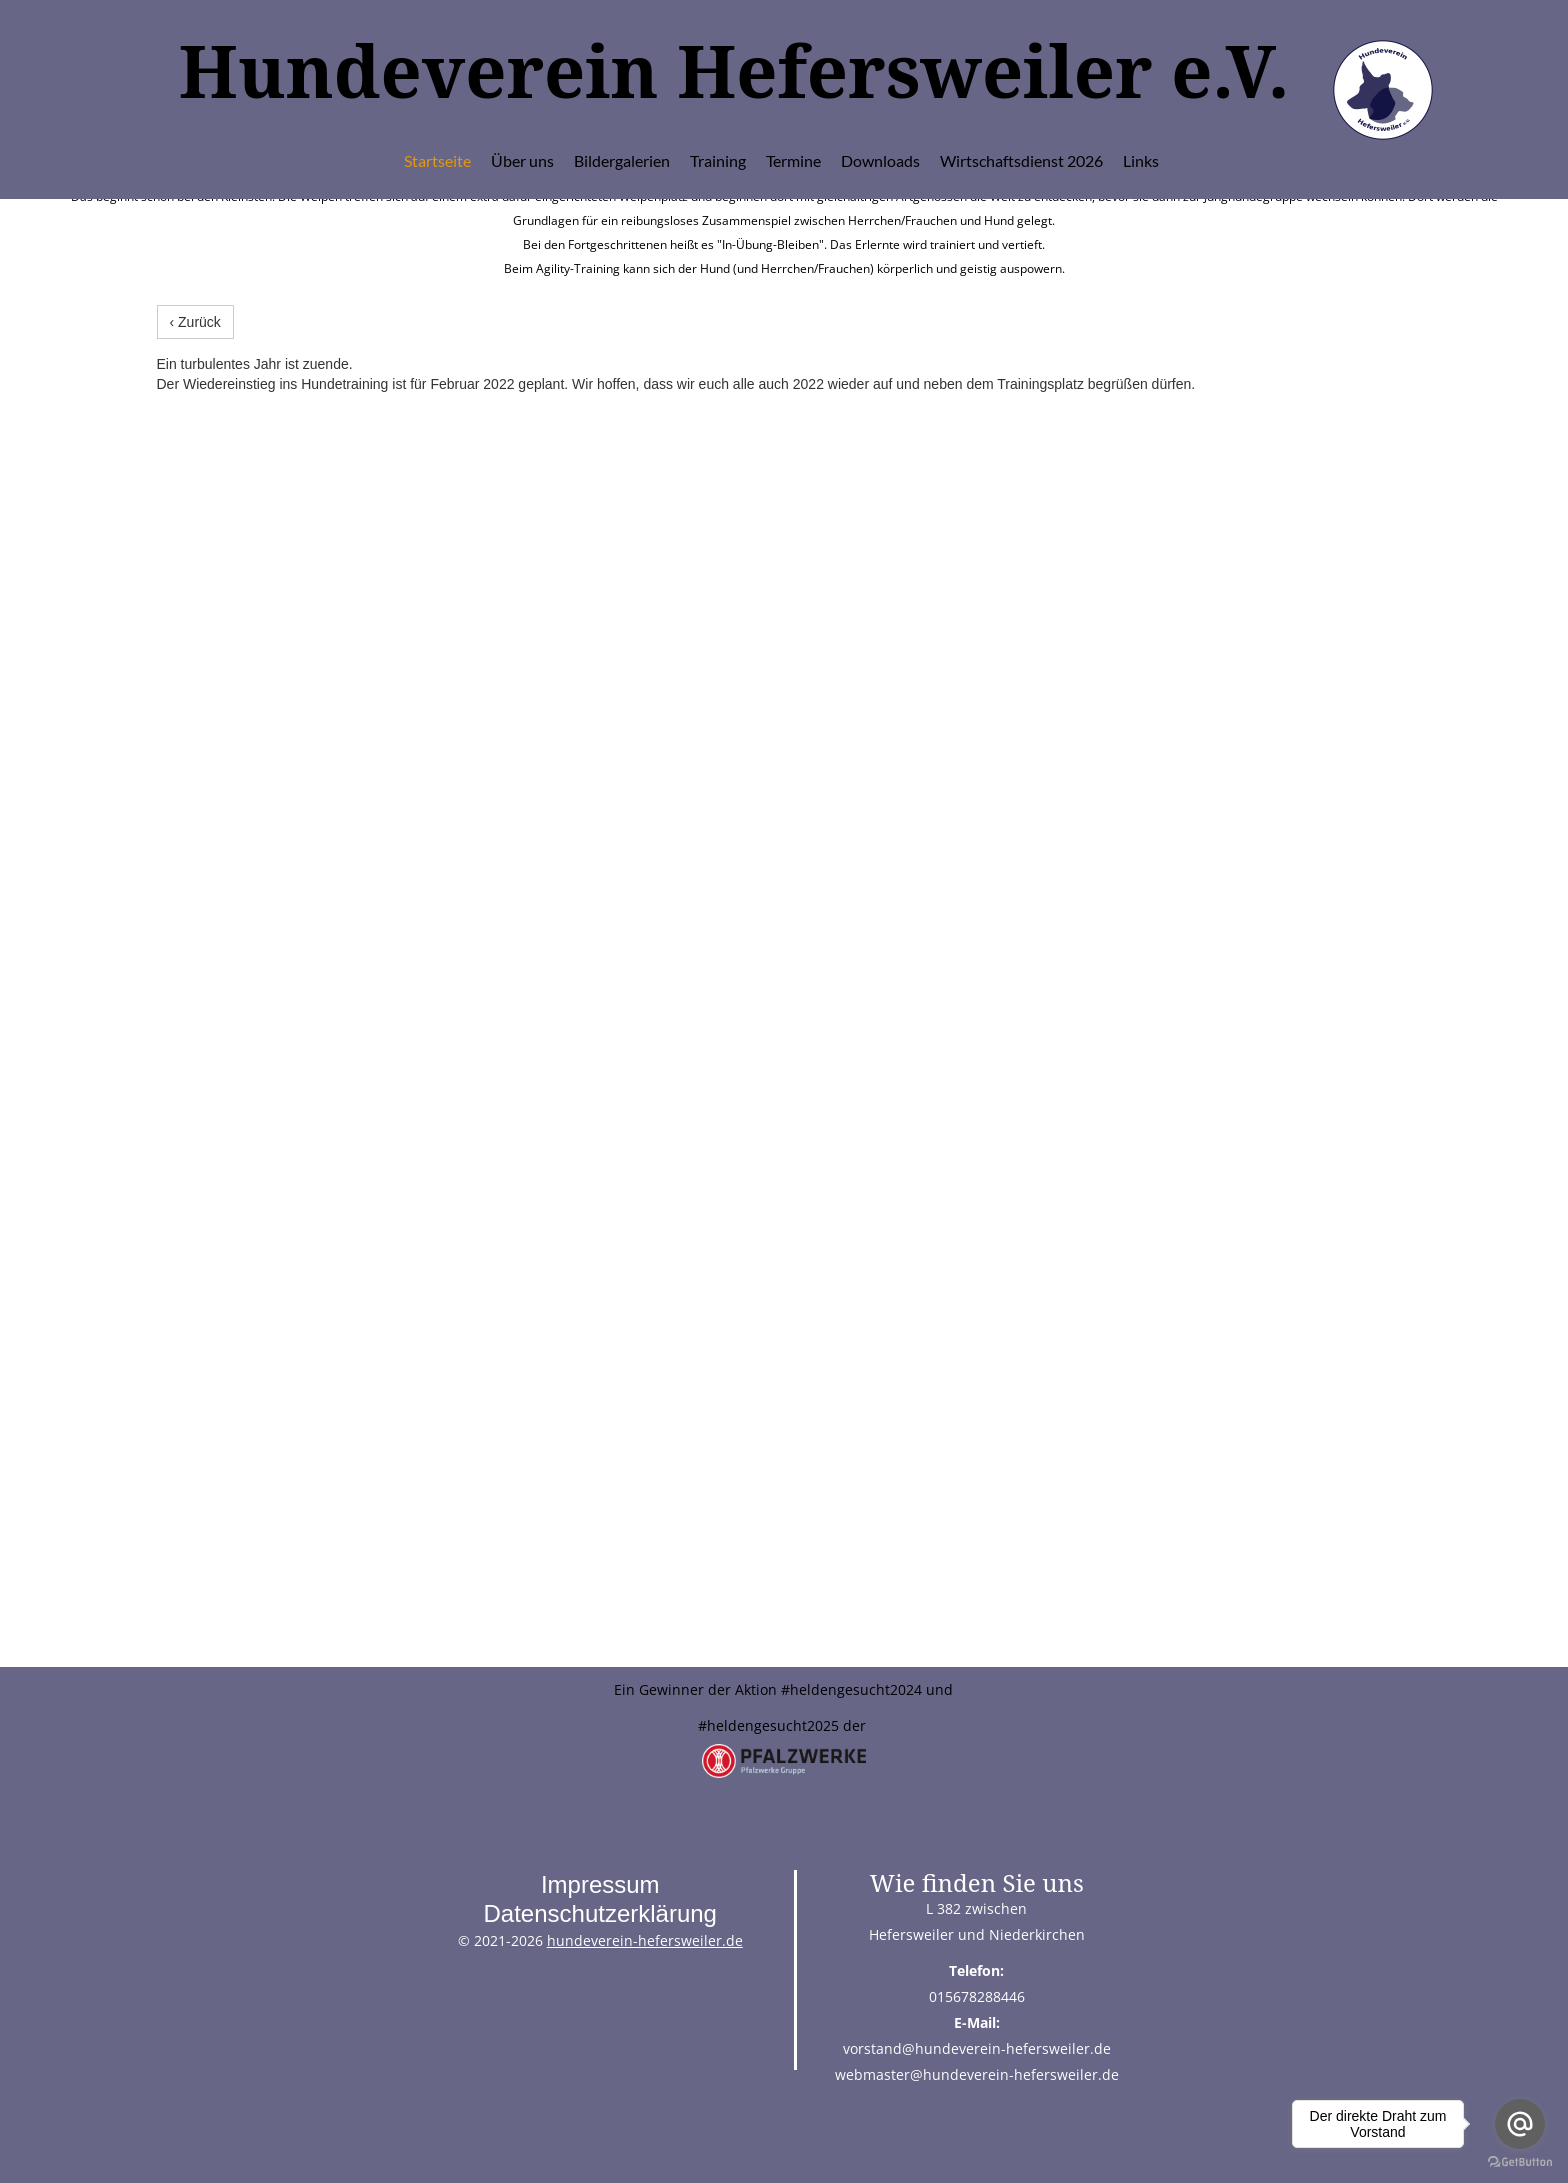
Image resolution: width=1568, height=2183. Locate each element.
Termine (793, 160)
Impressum (600, 1884)
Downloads (880, 160)
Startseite (437, 160)
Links (1141, 160)
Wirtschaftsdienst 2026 (1021, 160)
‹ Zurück (195, 322)
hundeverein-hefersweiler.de (645, 1940)
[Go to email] (1520, 2124)
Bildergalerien (622, 160)
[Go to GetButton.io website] (1520, 2162)
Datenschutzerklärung (599, 1913)
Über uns (522, 160)
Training (718, 160)
